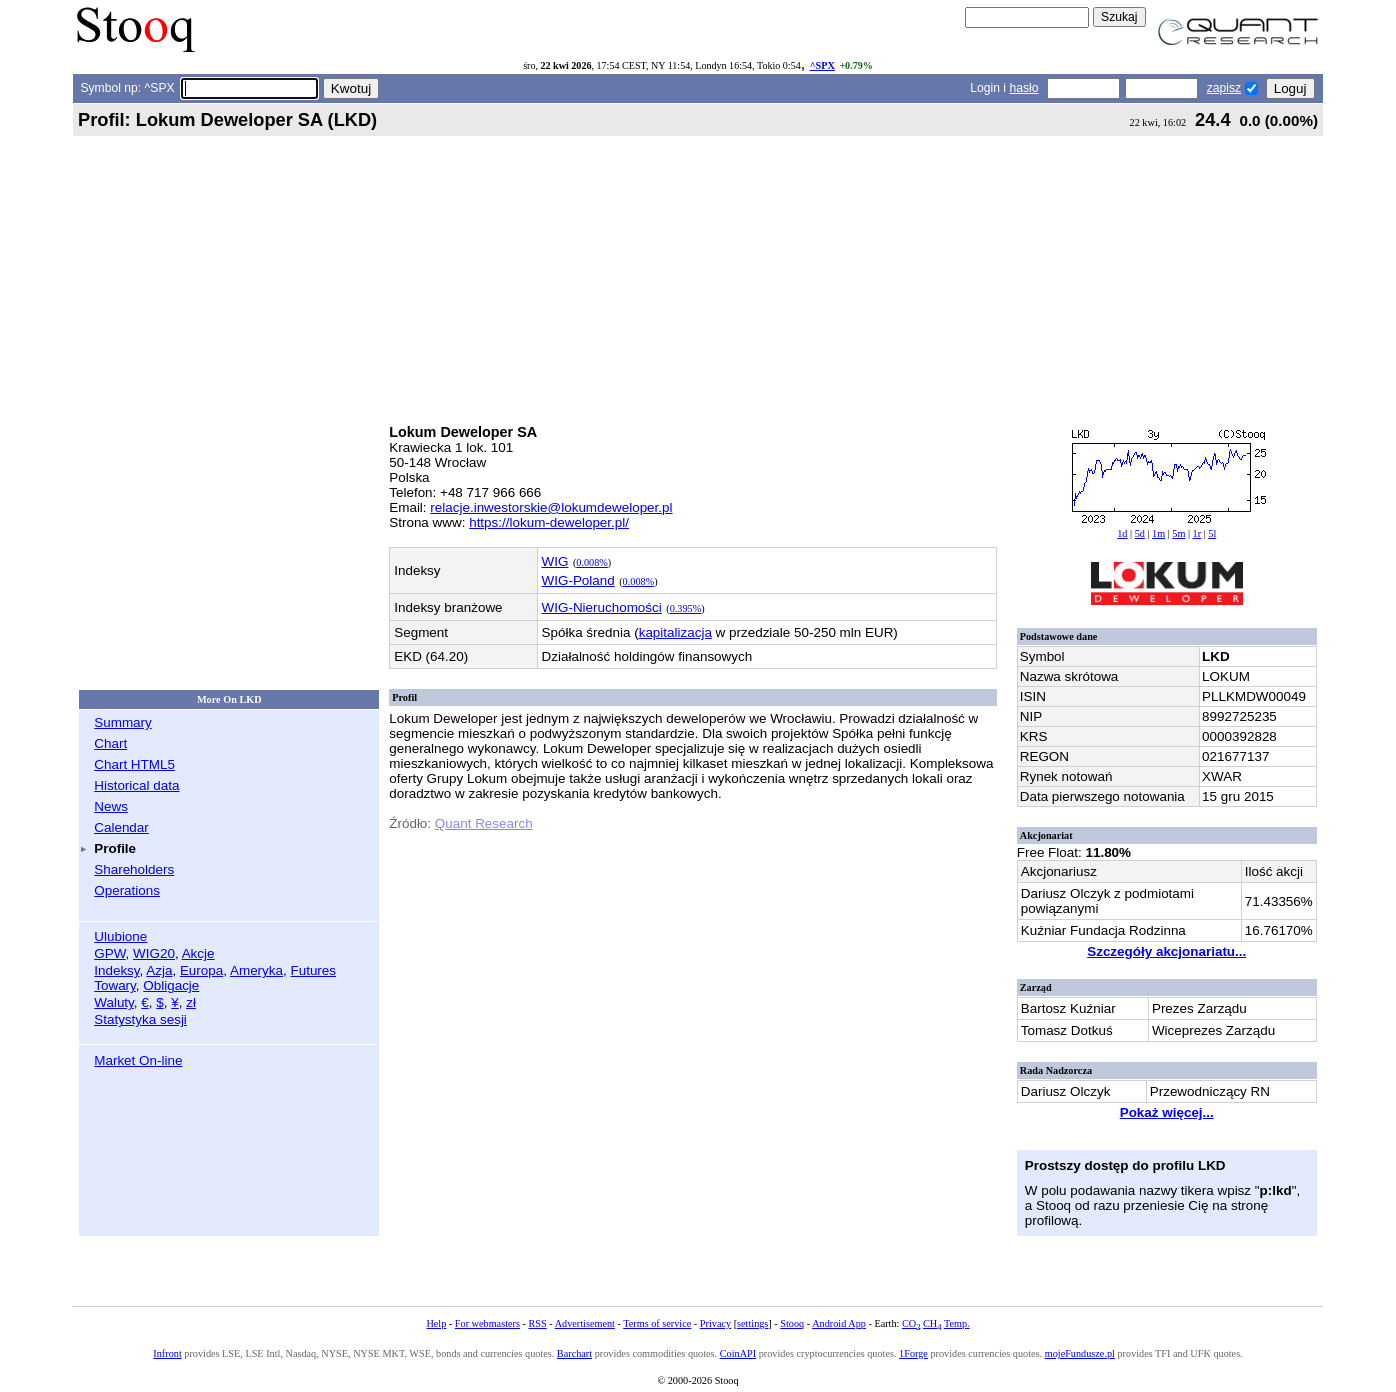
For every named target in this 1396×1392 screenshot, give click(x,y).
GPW (109, 953)
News (111, 806)
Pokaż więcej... (1167, 1112)
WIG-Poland (578, 580)
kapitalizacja (675, 632)
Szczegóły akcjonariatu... (1166, 951)
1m (1158, 533)
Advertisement (585, 1323)
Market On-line (138, 1060)
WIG (555, 561)
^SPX (822, 65)
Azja (159, 970)
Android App (839, 1323)
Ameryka (256, 970)
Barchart (574, 1353)
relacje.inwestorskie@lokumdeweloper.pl (551, 507)
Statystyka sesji (140, 1019)
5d (1140, 533)
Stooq (792, 1323)
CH (932, 1323)
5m (1178, 533)
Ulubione (120, 936)
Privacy (715, 1323)
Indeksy (116, 970)
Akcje (198, 953)
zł (191, 1002)
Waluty (114, 1002)
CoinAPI (738, 1353)
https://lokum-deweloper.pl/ (549, 522)
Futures (313, 970)
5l (1212, 533)
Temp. (957, 1323)
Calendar (121, 827)
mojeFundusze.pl (1080, 1353)
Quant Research (484, 823)
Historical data (136, 785)
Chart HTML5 (134, 764)
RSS (537, 1323)
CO (911, 1323)
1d (1122, 533)
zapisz (1224, 88)
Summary (123, 722)
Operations (127, 890)
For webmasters (487, 1323)
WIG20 (154, 953)
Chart (110, 743)
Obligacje (171, 985)
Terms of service (657, 1323)
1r (1197, 533)
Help (436, 1323)
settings (752, 1323)
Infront (167, 1353)
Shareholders (134, 869)
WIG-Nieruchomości (602, 607)
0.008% (592, 562)
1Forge (913, 1353)
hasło (1023, 88)
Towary (115, 985)
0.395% (686, 608)
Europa (201, 970)
